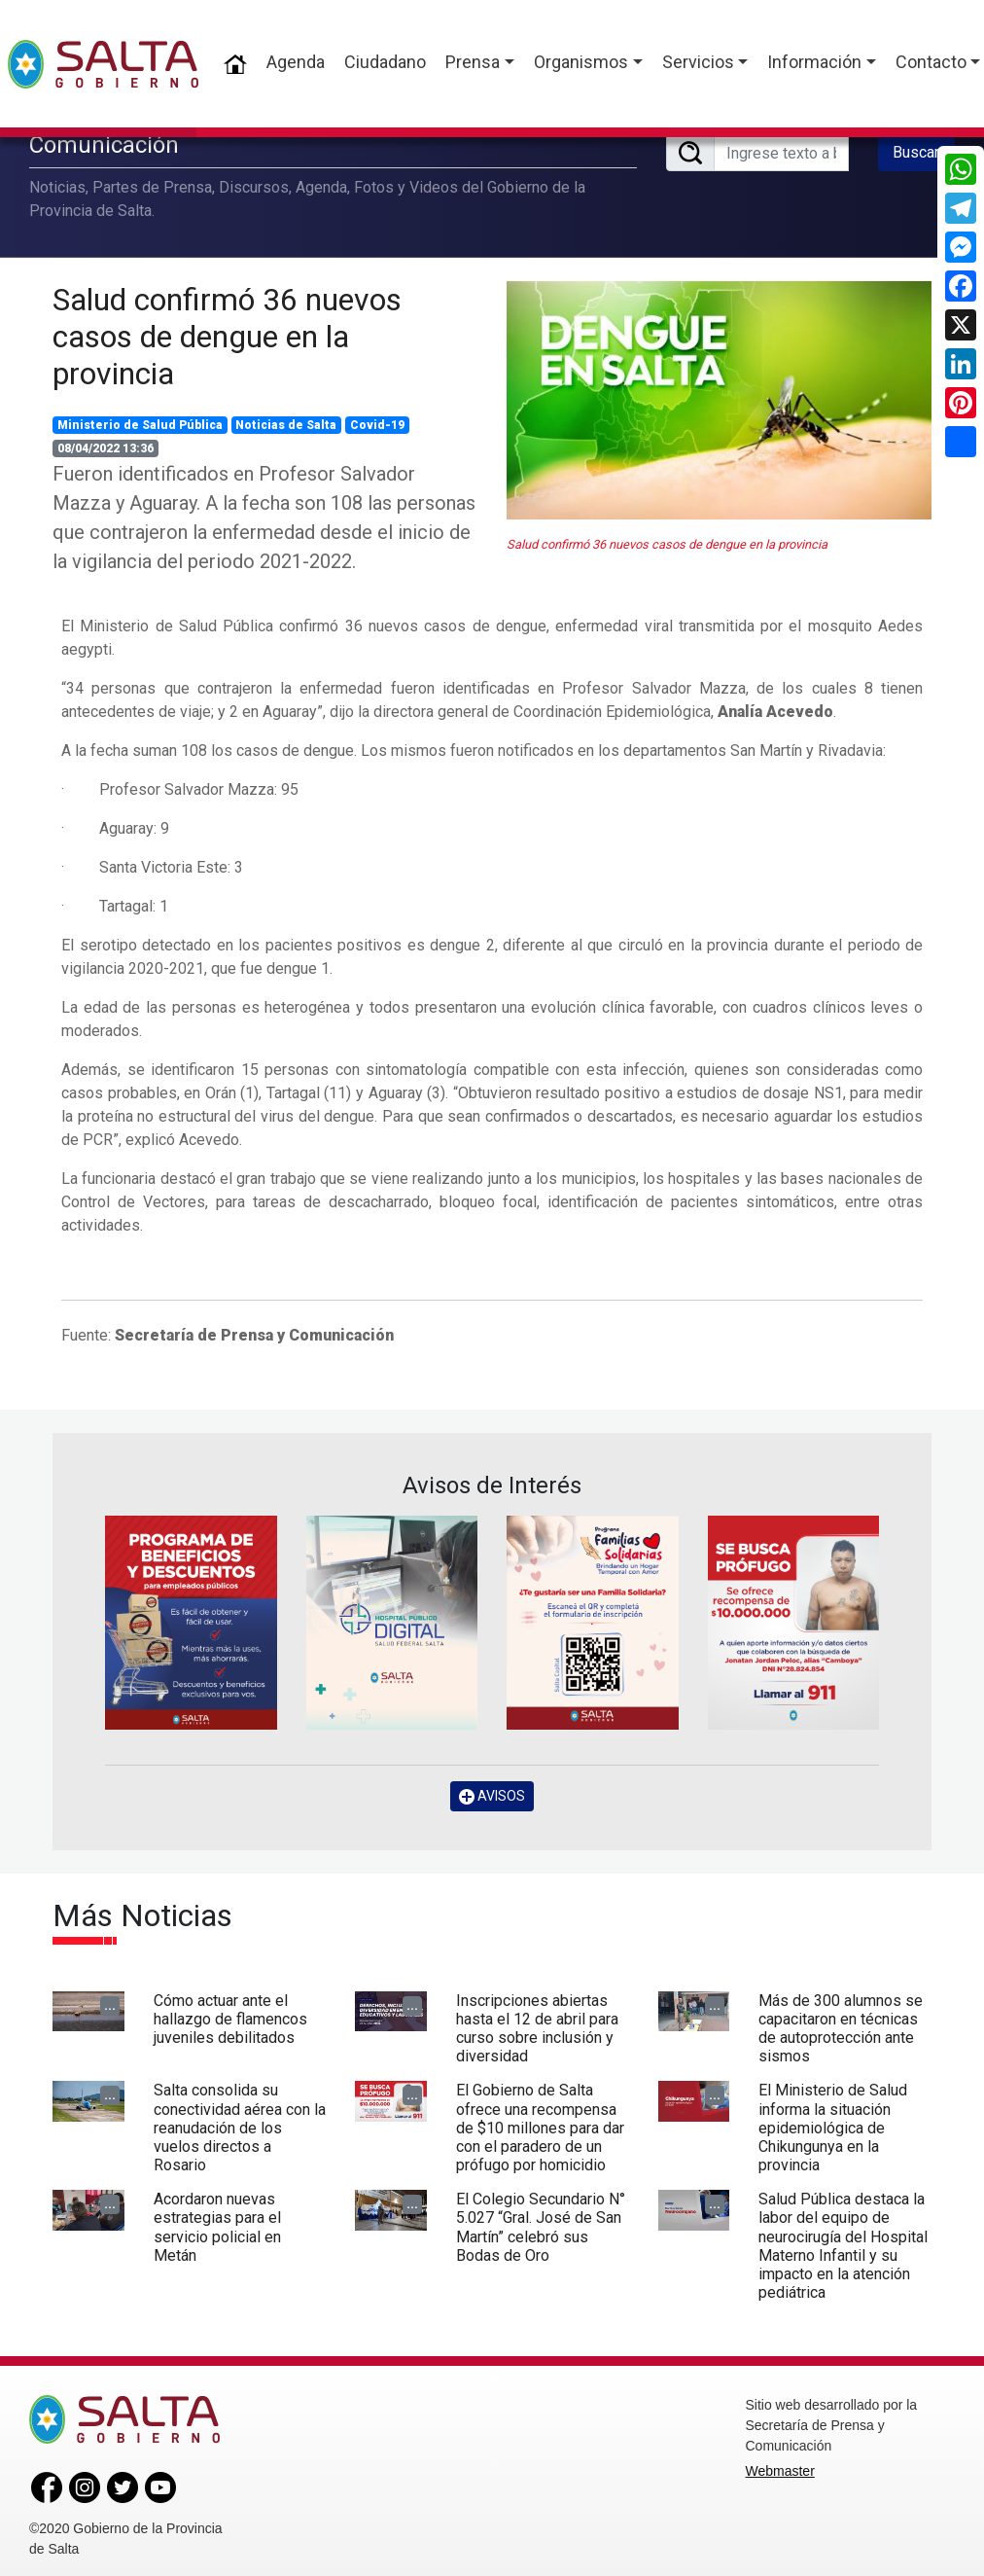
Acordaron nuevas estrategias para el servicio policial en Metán (217, 2227)
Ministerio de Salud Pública (140, 424)
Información (814, 62)
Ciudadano (385, 62)
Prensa (472, 62)
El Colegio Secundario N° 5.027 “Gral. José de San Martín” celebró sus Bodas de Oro (540, 2227)
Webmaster (780, 2471)
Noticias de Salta (285, 424)
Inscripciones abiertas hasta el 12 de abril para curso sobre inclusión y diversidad (537, 2027)
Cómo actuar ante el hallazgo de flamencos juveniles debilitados (230, 2018)
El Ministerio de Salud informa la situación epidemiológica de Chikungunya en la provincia (832, 2127)
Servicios (698, 62)
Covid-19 (377, 424)
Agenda (295, 62)
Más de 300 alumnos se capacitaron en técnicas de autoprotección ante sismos (840, 2027)
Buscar (916, 152)
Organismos (581, 62)
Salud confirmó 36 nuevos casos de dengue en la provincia (227, 336)
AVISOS (492, 1796)
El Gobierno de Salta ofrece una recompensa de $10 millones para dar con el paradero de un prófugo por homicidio (540, 2127)
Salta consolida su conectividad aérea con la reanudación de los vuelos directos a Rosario (240, 2127)
